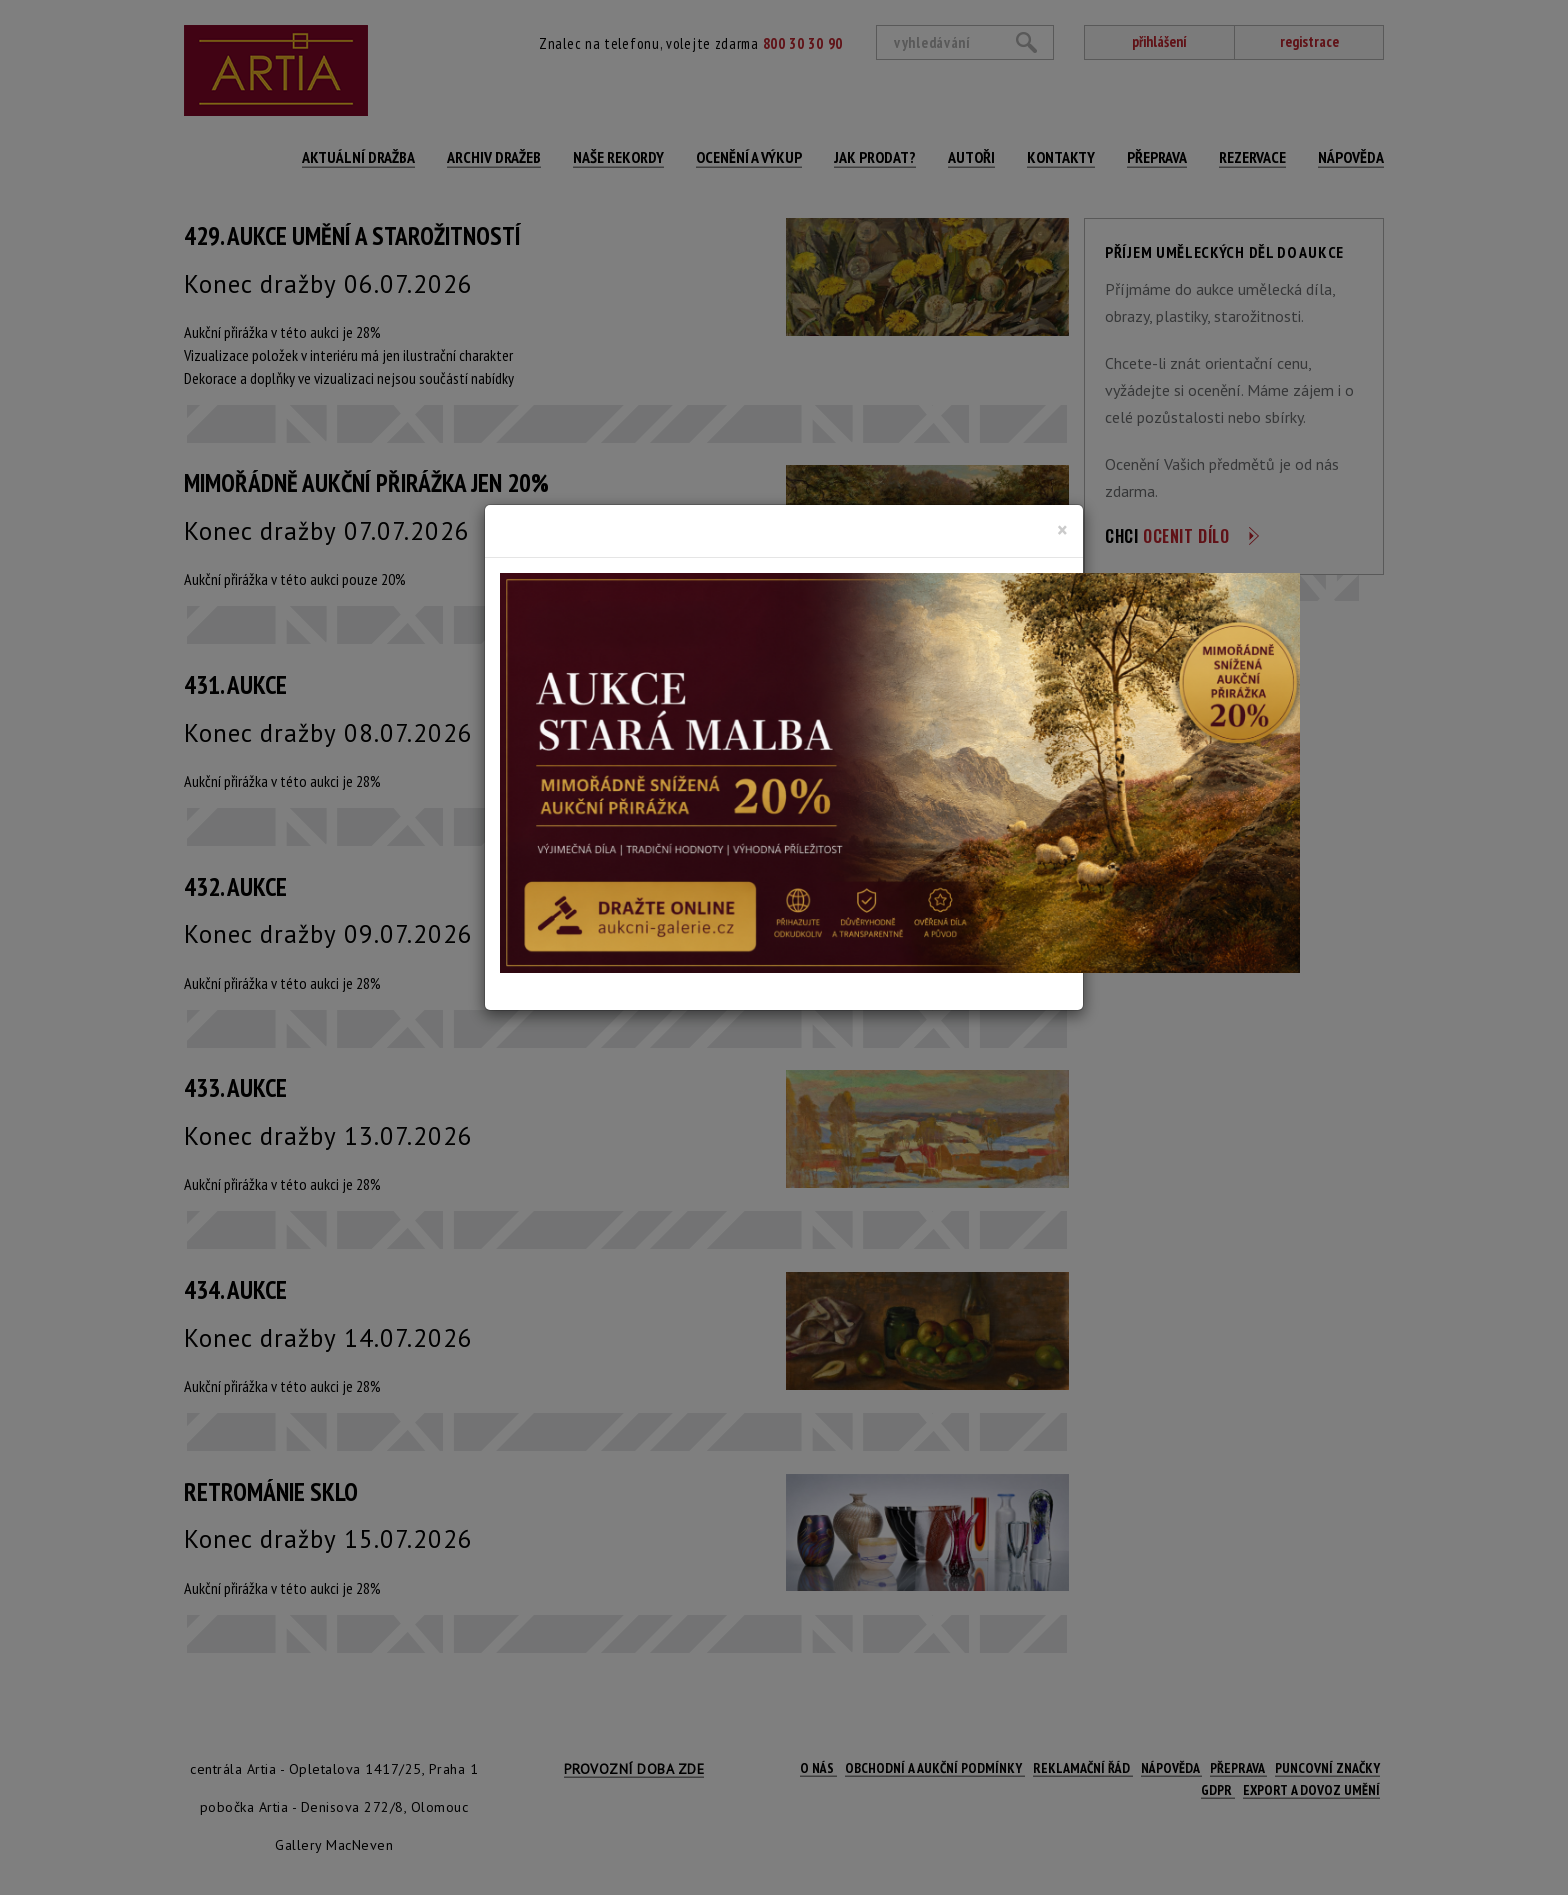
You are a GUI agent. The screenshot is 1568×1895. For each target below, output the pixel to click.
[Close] (1062, 530)
